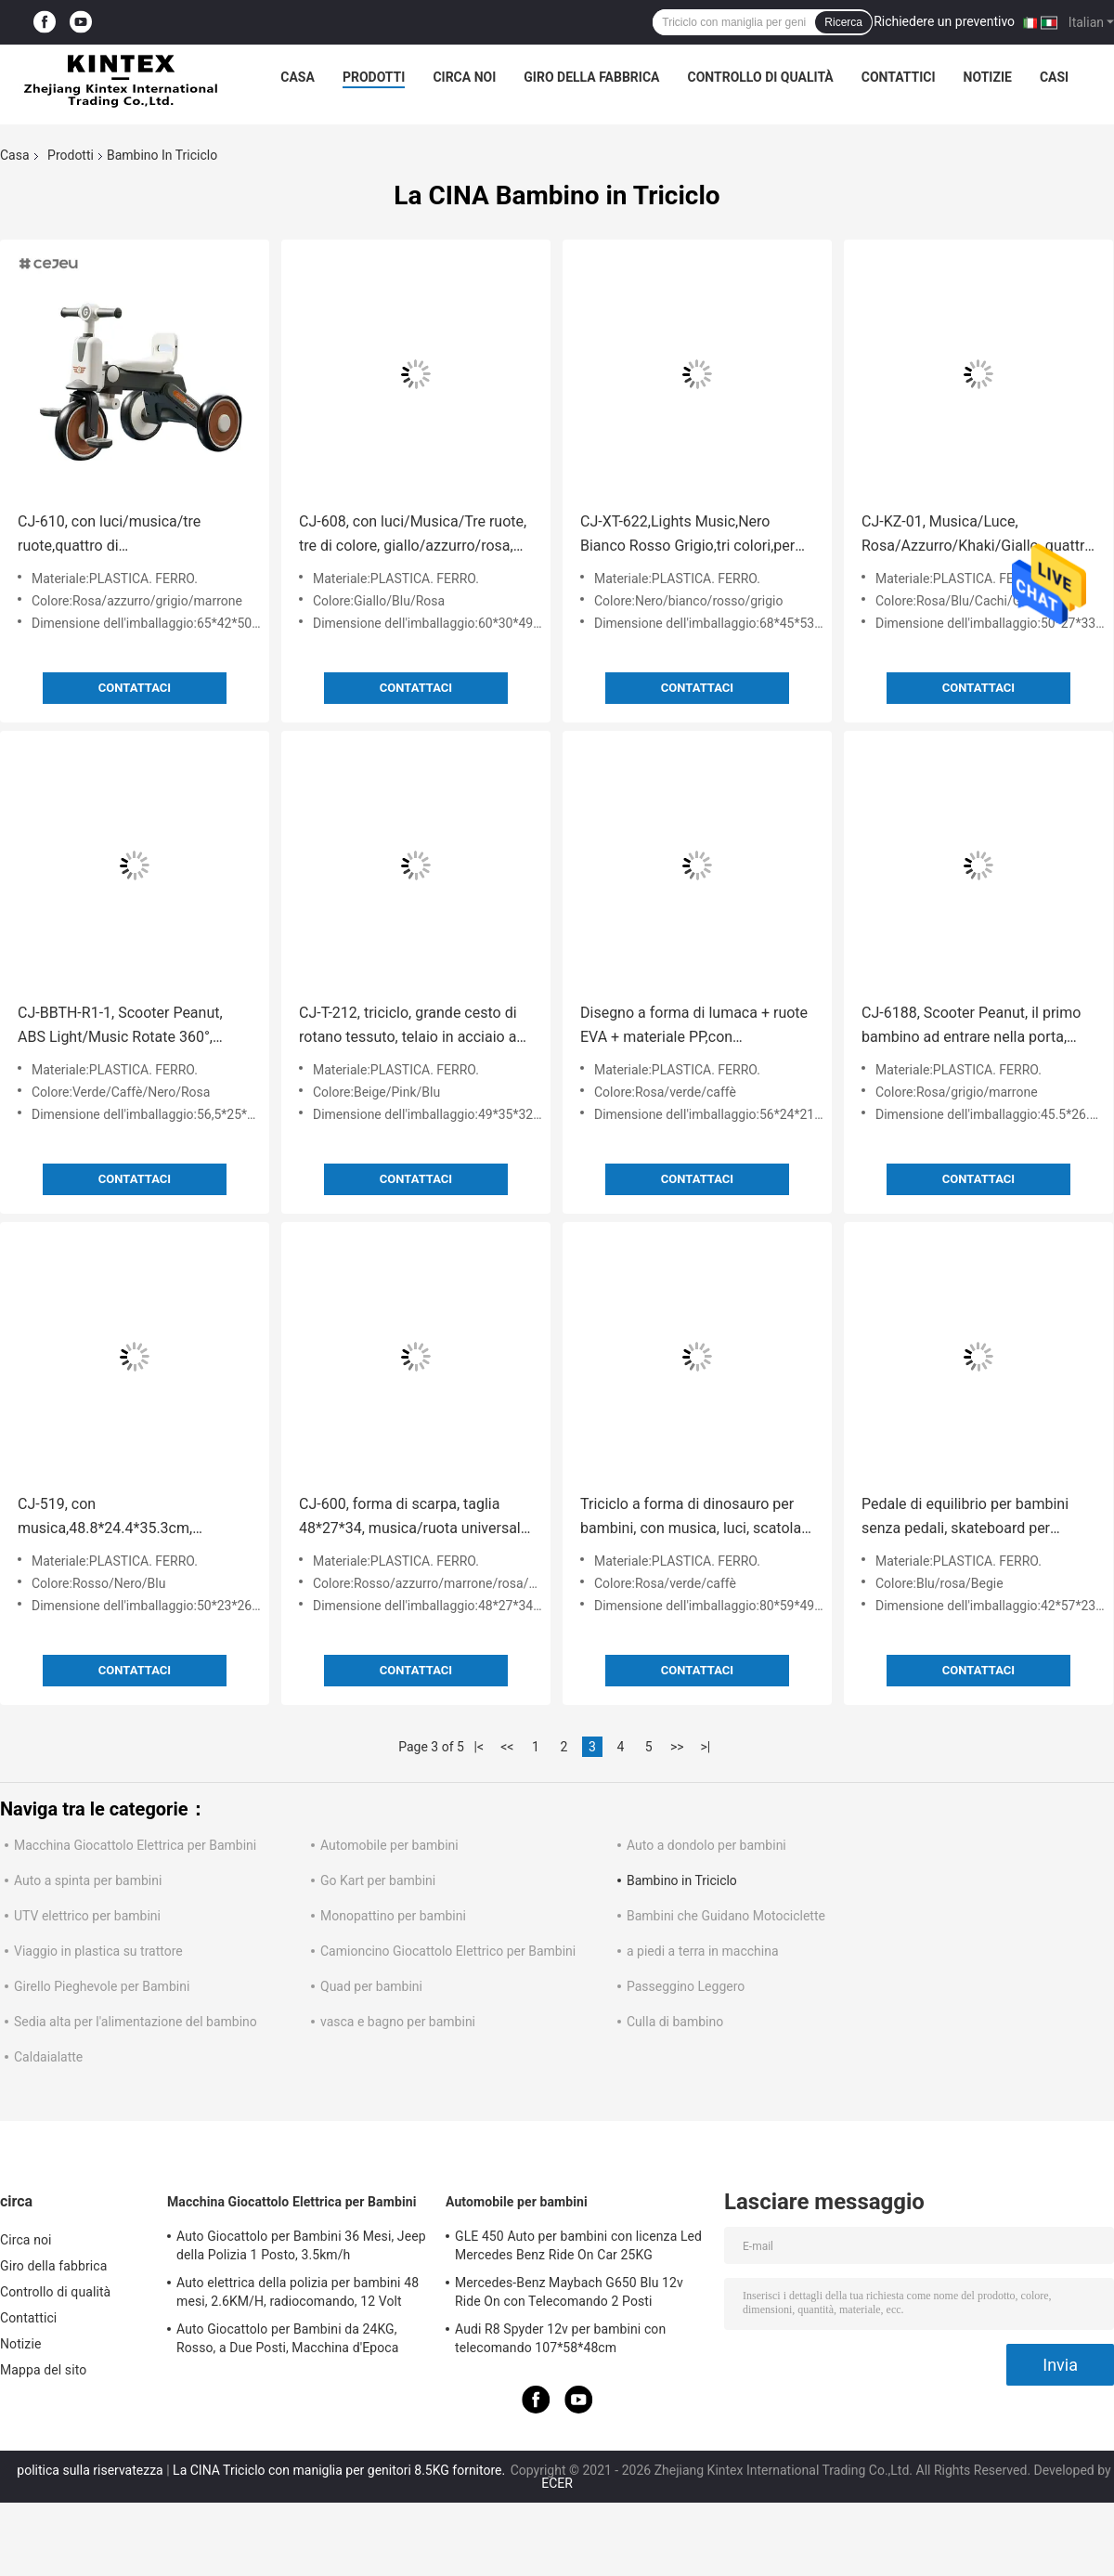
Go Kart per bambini (377, 1880)
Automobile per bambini (389, 1845)
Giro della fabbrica (591, 77)
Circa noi (464, 77)
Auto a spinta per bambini (88, 1880)
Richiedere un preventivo (944, 21)
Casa (297, 77)
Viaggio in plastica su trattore (98, 1951)
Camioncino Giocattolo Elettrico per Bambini (448, 1951)
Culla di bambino (675, 2021)
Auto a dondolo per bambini (706, 1845)
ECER (557, 2483)
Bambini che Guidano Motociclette (726, 1915)
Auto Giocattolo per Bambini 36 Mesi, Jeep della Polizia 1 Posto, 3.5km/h (301, 2245)
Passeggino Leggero (686, 1986)
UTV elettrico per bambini (87, 1915)
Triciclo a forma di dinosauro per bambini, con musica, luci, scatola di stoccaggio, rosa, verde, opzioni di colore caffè (691, 1518)
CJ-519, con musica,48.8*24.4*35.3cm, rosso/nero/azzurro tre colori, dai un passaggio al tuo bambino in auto (126, 1518)
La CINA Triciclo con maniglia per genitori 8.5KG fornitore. (341, 2470)
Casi (1054, 77)
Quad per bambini (371, 1986)
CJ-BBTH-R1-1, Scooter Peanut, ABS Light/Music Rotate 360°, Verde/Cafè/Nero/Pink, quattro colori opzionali (120, 1026)
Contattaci (134, 688)
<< (506, 1746)
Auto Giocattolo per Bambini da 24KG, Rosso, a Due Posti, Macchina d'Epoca (287, 2338)
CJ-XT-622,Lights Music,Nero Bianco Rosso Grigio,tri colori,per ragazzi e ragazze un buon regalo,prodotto (687, 535)
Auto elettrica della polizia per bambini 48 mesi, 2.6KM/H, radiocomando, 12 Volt (297, 2292)
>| (705, 1746)
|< (479, 1746)
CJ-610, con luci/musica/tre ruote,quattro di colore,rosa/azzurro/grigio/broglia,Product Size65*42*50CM (135, 535)
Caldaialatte (48, 2056)
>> (677, 1746)
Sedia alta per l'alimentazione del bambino (135, 2021)
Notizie (988, 77)
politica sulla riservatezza (89, 2470)
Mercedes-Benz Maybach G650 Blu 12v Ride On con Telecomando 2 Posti (569, 2292)
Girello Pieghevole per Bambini (101, 1986)
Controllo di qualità (761, 77)
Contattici (898, 77)
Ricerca (843, 22)
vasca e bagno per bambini (397, 2021)
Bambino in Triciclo (682, 1880)
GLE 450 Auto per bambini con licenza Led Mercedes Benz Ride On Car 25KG (578, 2245)
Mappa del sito (43, 2369)
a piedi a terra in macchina (703, 1951)
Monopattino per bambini (393, 1915)
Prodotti (374, 77)
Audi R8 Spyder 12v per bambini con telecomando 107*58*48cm (560, 2338)
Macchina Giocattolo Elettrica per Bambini (135, 1845)
